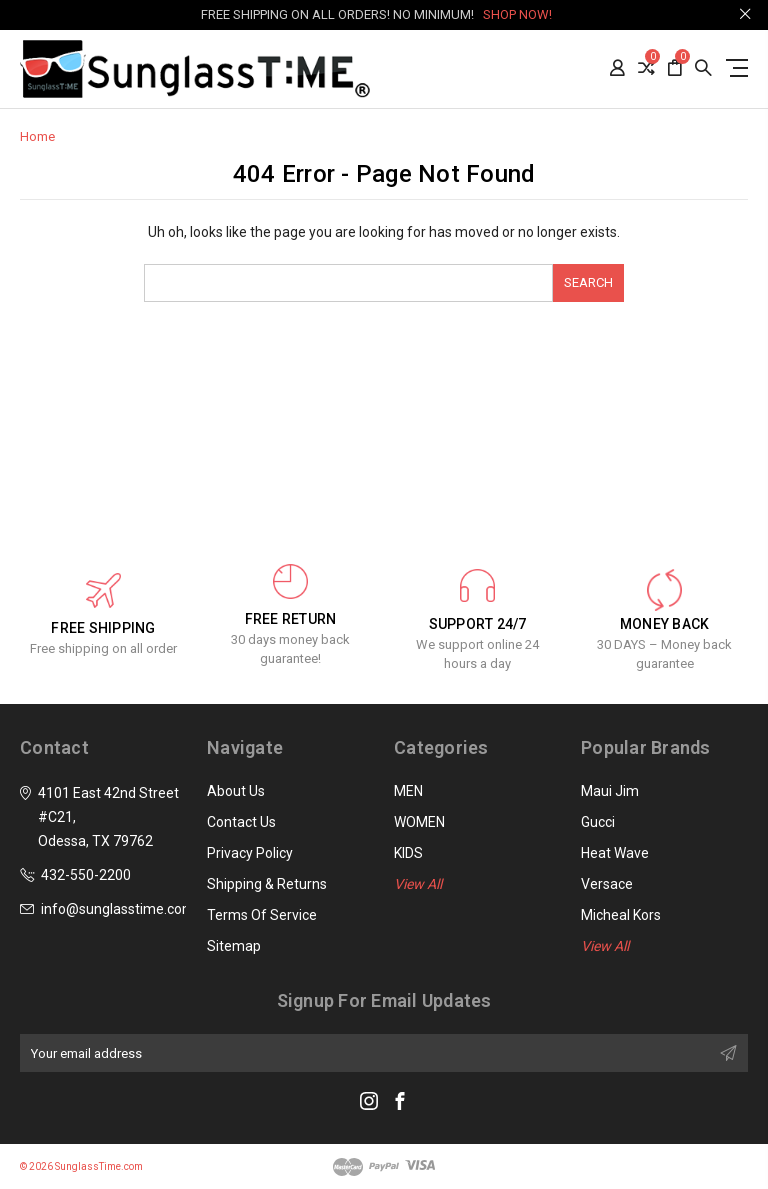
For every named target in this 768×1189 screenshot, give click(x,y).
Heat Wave (615, 853)
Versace (607, 884)
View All (418, 884)
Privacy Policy (250, 853)
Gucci (598, 822)
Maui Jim (610, 791)
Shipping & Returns (267, 884)
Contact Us (241, 822)
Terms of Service (262, 915)
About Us (236, 791)
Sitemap (234, 946)
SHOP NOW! (517, 14)
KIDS (408, 853)
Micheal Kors (621, 915)
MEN (408, 791)
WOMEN (419, 822)
